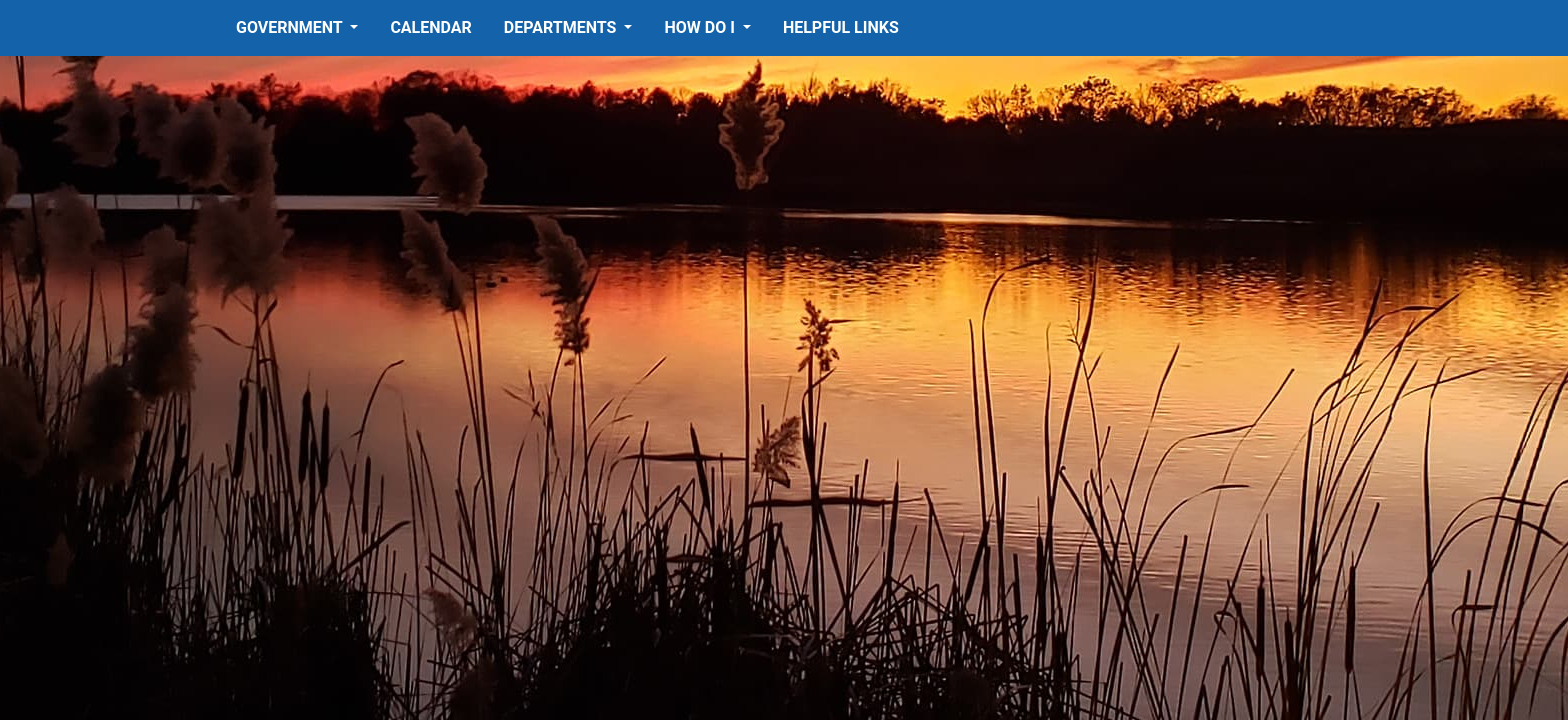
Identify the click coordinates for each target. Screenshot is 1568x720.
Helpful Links (841, 27)
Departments (562, 27)
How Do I (701, 27)
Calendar (430, 27)
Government (291, 27)
